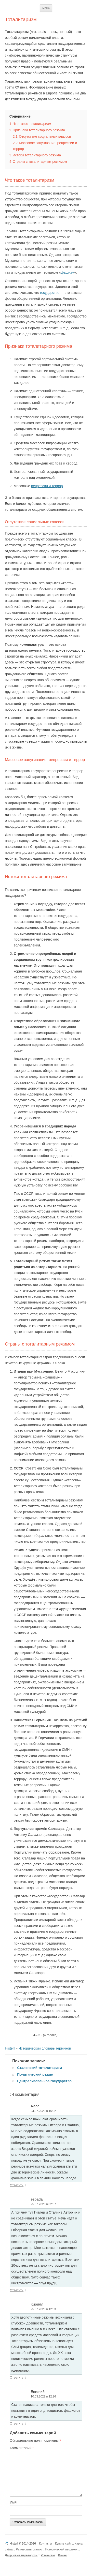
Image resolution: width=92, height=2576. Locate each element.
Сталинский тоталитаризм (39, 2068)
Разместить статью (29, 2549)
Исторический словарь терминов (44, 2048)
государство (49, 293)
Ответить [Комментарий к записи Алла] (17, 2185)
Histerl (10, 2048)
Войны (62, 2555)
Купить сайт (63, 2543)
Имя (13, 2502)
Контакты (45, 2543)
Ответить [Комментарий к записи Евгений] (17, 2423)
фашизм (67, 272)
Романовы (48, 2555)
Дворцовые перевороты (21, 2555)
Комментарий (22, 2448)
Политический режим (35, 2074)
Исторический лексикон (61, 2549)
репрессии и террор (47, 486)
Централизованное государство (44, 2081)
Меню (46, 7)
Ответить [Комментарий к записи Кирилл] (17, 2377)
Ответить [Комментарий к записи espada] (17, 2290)
